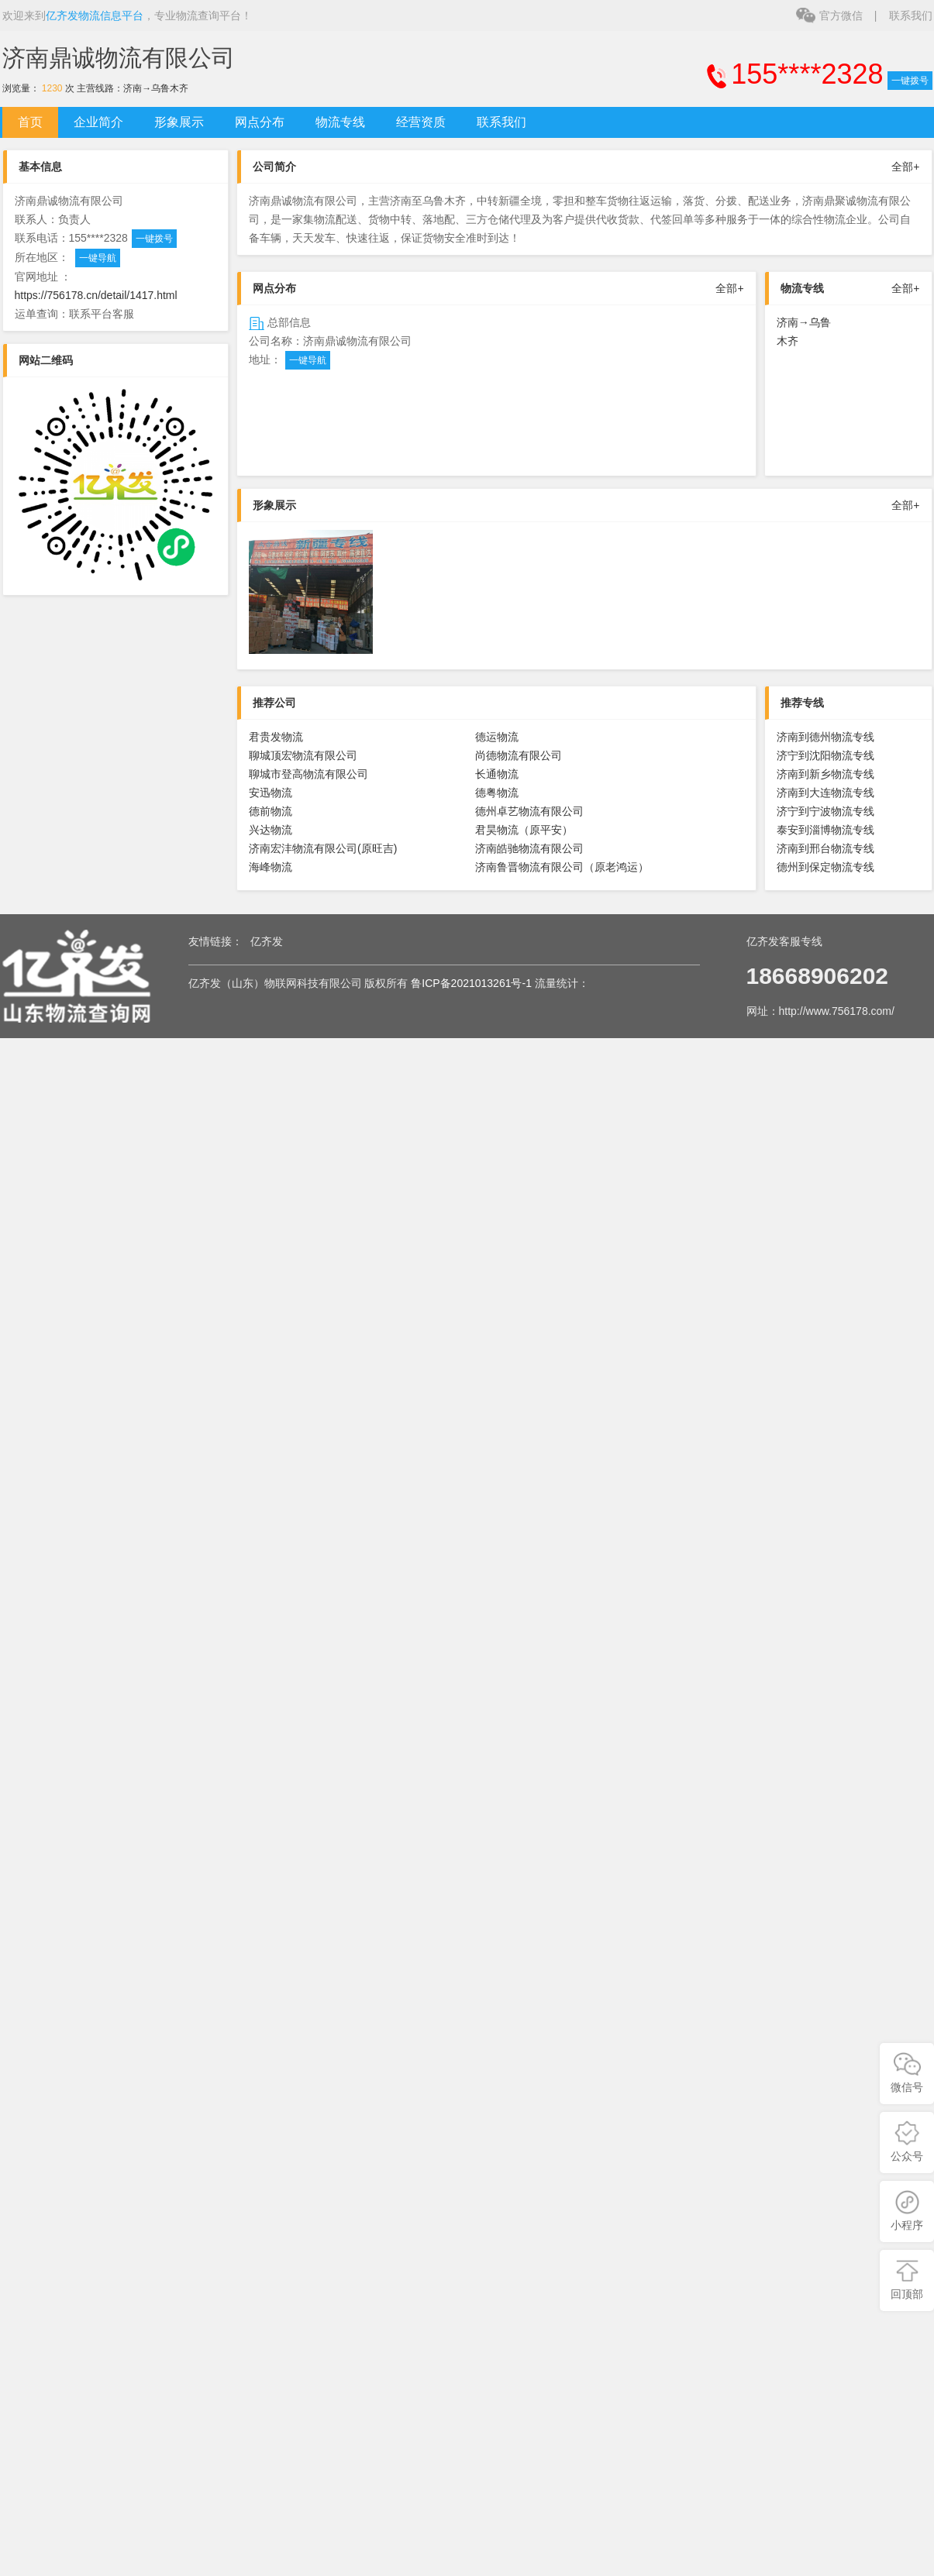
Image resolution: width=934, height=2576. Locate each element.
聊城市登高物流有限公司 (308, 774)
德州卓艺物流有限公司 (529, 811)
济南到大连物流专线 (825, 792)
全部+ (905, 166)
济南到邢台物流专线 (825, 848)
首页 (30, 122)
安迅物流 (270, 792)
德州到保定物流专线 (825, 867)
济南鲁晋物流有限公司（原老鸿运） (562, 867)
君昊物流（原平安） (524, 830)
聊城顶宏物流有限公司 (303, 755)
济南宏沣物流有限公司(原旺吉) (323, 848)
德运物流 (497, 737)
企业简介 (98, 122)
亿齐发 (266, 941)
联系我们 (910, 15)
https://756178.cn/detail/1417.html (96, 295)
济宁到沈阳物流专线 (825, 755)
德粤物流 (497, 792)
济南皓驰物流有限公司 (529, 848)
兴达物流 (270, 830)
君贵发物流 (276, 737)
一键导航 (97, 258)
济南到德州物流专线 (825, 737)
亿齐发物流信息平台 (94, 15)
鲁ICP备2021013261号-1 (471, 983)
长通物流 (497, 774)
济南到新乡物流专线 (825, 774)
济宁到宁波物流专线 (825, 811)
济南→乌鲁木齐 (155, 88)
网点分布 (259, 122)
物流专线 (340, 122)
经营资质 (421, 122)
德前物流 (270, 811)
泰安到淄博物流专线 (825, 830)
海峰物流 (270, 867)
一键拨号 (910, 80)
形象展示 (179, 122)
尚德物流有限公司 (518, 755)
